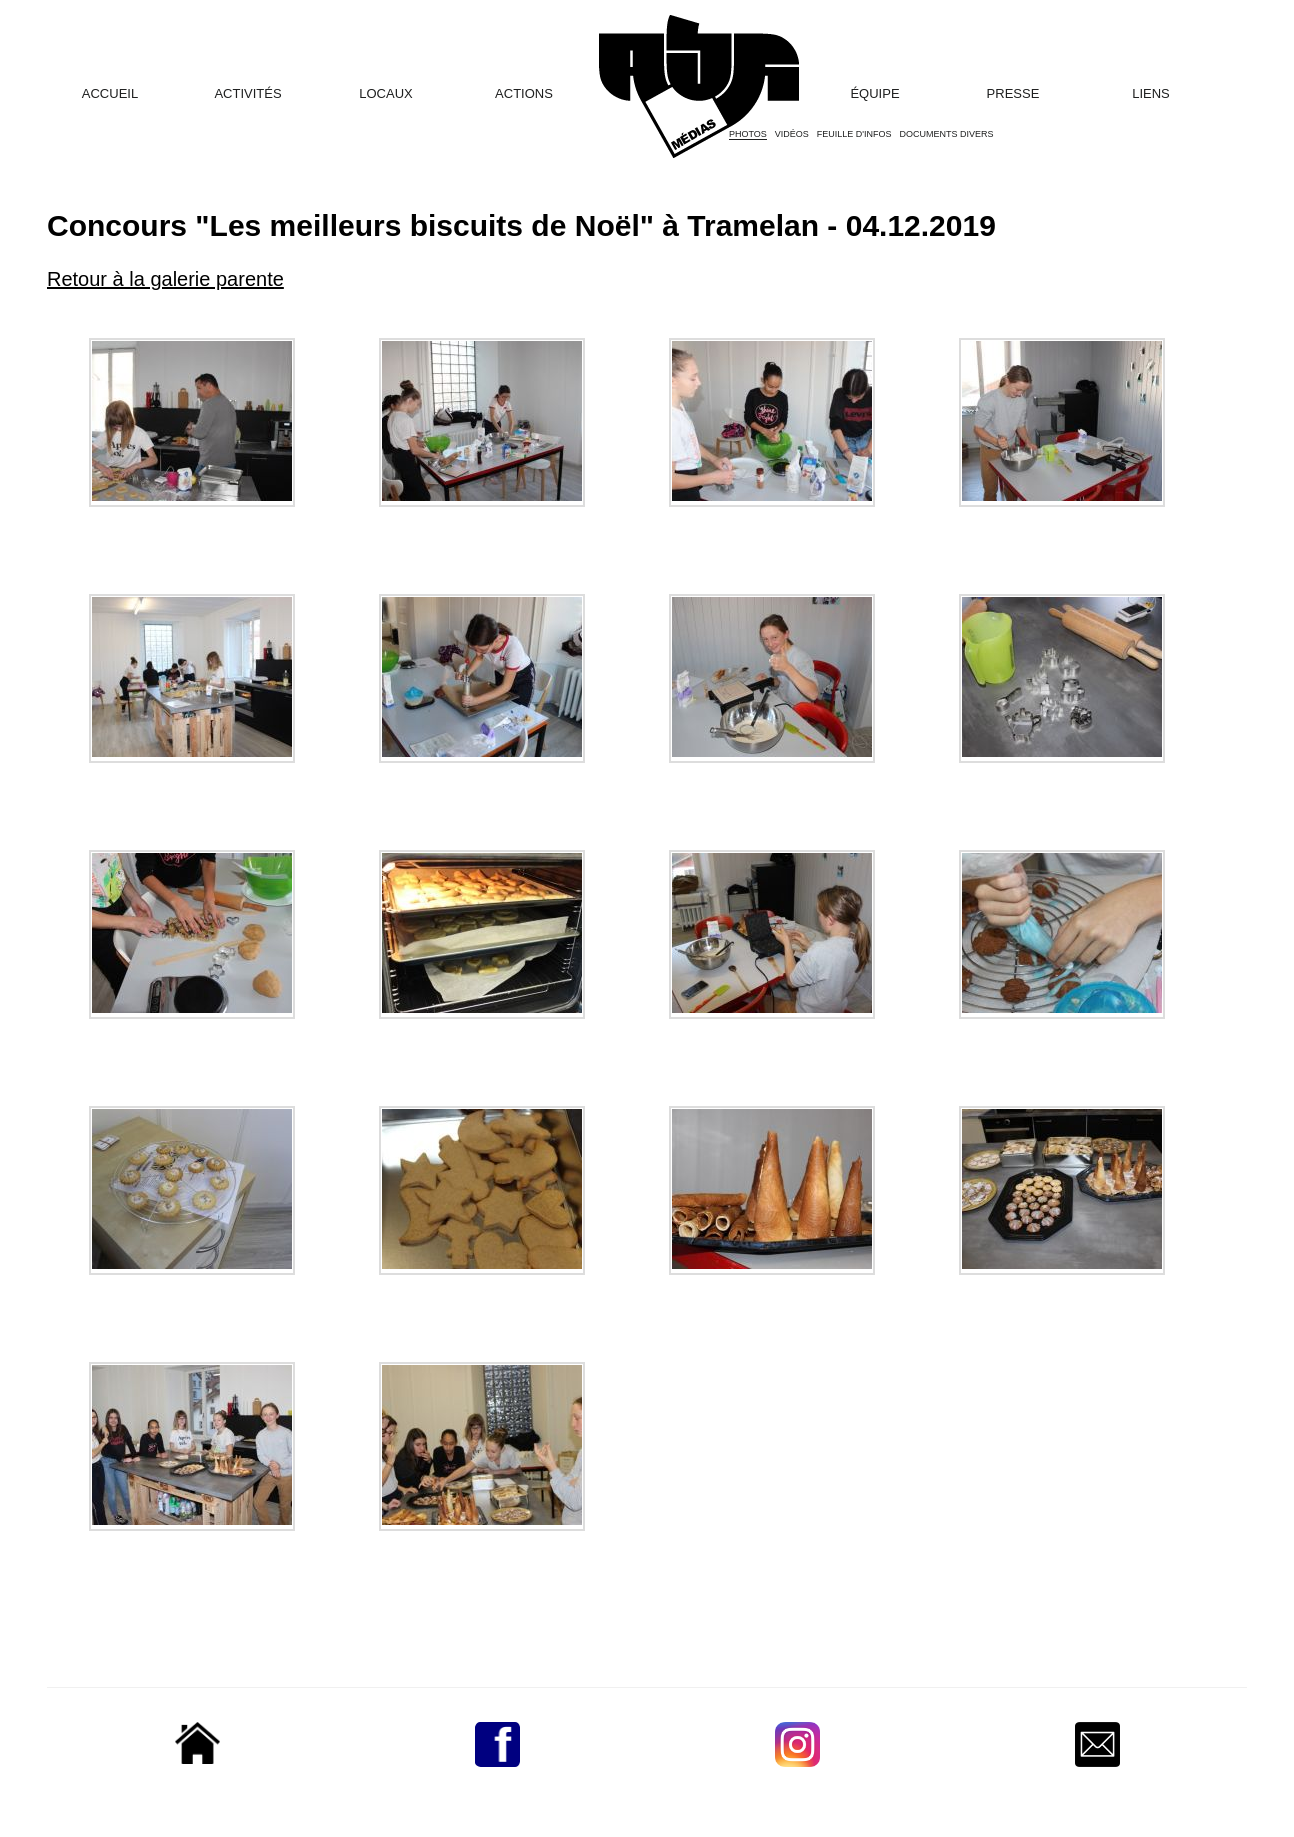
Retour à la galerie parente (165, 279)
